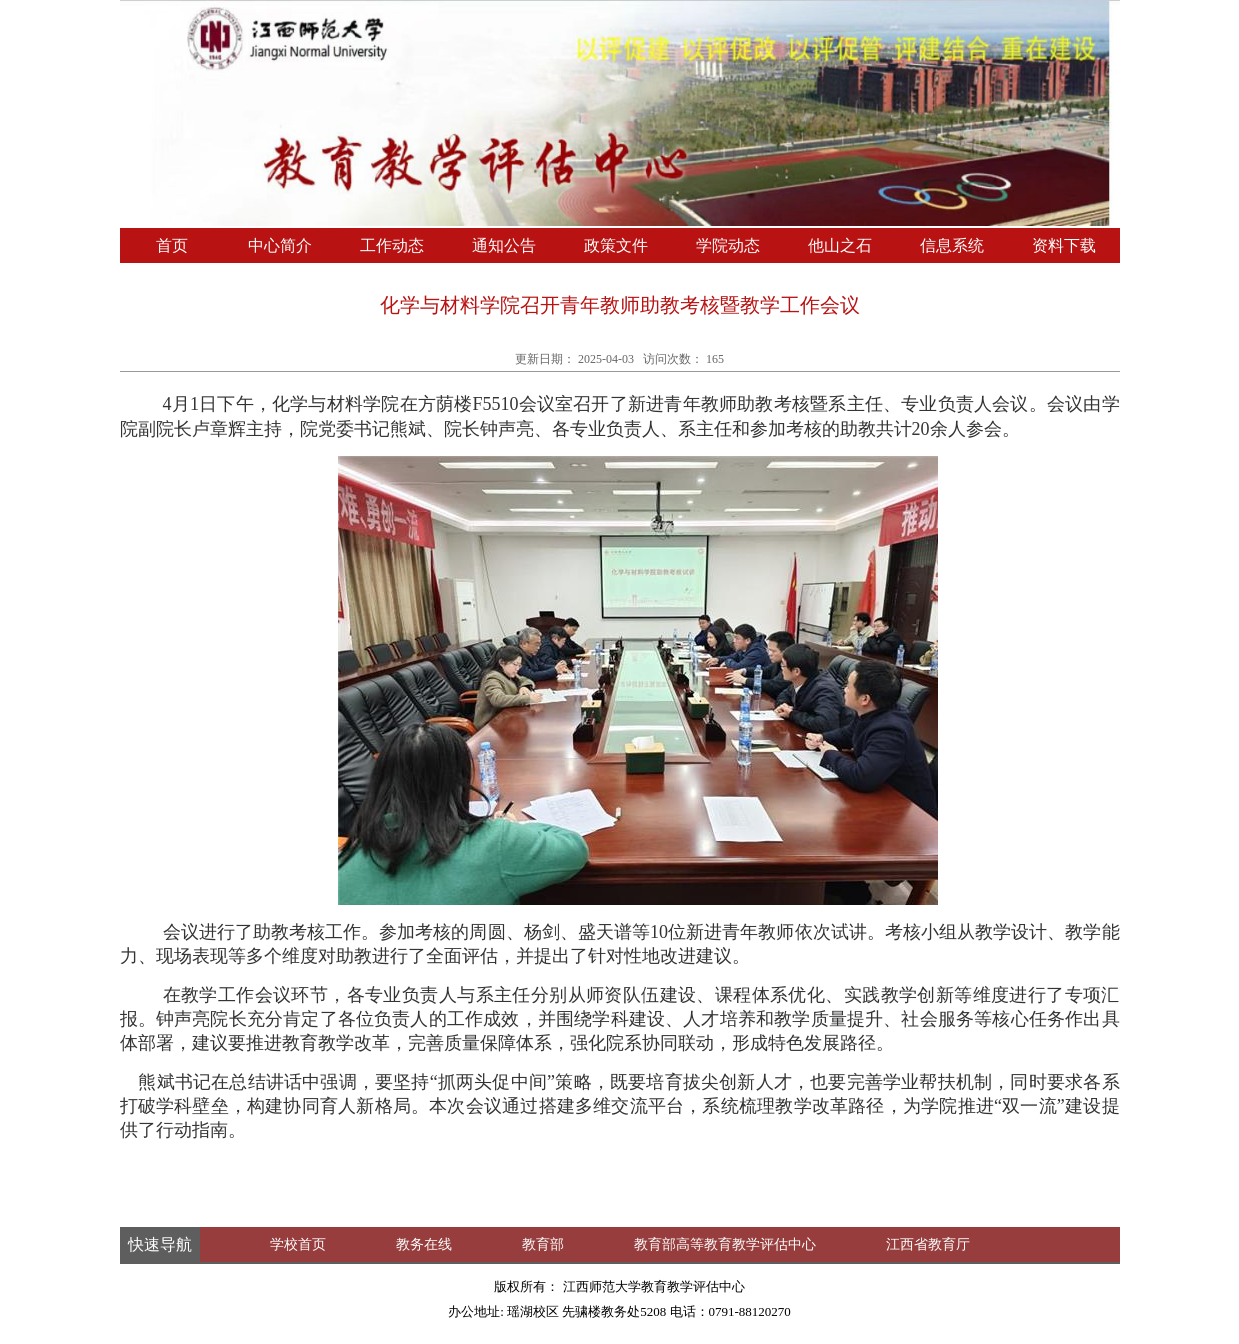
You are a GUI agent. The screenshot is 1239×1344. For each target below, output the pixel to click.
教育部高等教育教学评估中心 (725, 1244)
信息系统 (952, 245)
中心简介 (280, 245)
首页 (172, 245)
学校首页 (298, 1244)
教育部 (543, 1244)
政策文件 (616, 245)
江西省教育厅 (928, 1244)
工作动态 (392, 245)
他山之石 (840, 245)
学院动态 (728, 245)
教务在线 (424, 1244)
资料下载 (1064, 245)
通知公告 (504, 245)
